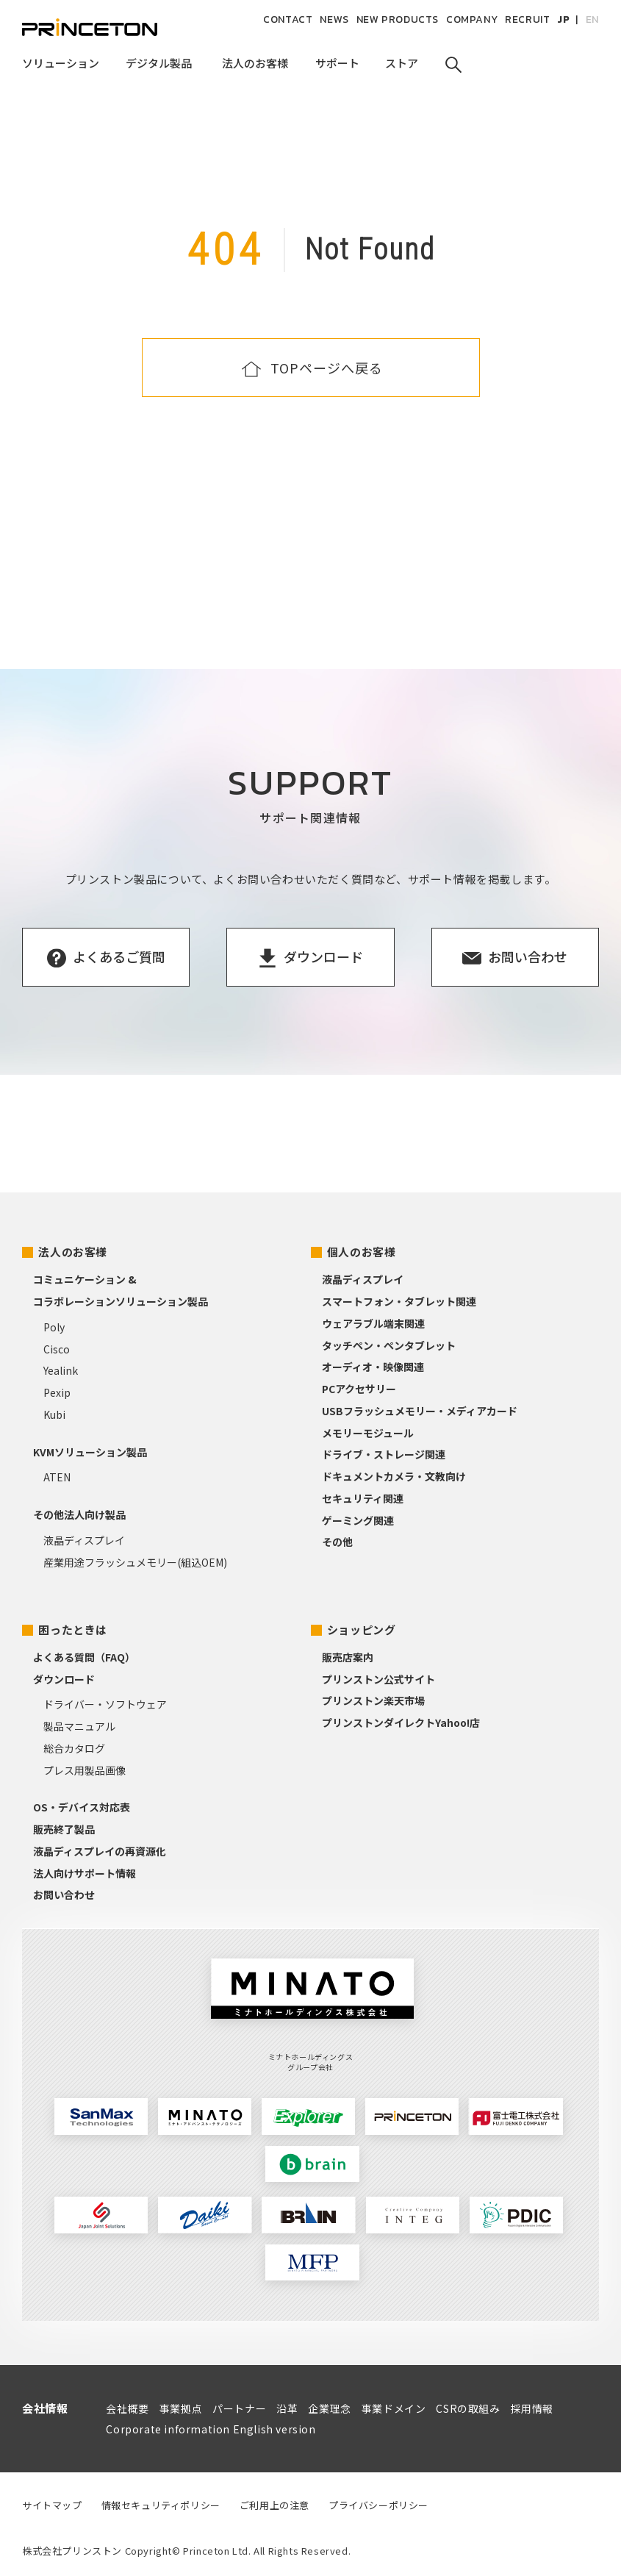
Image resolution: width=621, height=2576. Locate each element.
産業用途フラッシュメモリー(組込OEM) (135, 1562)
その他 (337, 1541)
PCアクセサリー (359, 1388)
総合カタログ (74, 1748)
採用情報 (532, 2408)
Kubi (54, 1414)
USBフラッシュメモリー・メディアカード (419, 1410)
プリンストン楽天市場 (373, 1700)
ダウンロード (64, 1679)
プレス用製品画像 (84, 1770)
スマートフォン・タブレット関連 (399, 1301)
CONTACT (287, 19)
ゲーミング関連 (358, 1520)
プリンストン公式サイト (378, 1679)
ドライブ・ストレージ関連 (383, 1454)
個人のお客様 (361, 1251)
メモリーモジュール (368, 1432)
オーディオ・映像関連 (373, 1366)
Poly (54, 1327)
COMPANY (472, 19)
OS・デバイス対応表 (81, 1807)
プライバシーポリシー (378, 2505)
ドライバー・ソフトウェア (105, 1704)
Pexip (57, 1392)
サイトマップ (52, 2505)
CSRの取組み (468, 2408)
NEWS (334, 19)
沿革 (287, 2408)
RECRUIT (527, 19)
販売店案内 (347, 1657)
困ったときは (72, 1629)
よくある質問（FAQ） (84, 1657)
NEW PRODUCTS (397, 19)
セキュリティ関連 (362, 1498)
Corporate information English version (210, 2429)
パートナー (239, 2408)
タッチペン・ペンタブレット (389, 1345)
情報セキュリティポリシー (160, 2505)
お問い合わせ (64, 1894)
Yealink (60, 1370)
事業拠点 (180, 2408)
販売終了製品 (64, 1829)
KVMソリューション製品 (90, 1452)
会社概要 (127, 2408)
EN (592, 19)
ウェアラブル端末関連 (373, 1323)
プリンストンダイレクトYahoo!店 (401, 1722)
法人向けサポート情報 (84, 1873)
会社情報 (45, 2408)
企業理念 (329, 2408)
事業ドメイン (394, 2408)
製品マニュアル (79, 1726)
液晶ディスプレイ (84, 1540)
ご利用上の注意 (274, 2505)
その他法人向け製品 (79, 1514)
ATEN (57, 1477)
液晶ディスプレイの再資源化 (99, 1851)
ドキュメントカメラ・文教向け (394, 1476)
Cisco (56, 1349)
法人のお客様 (72, 1251)
